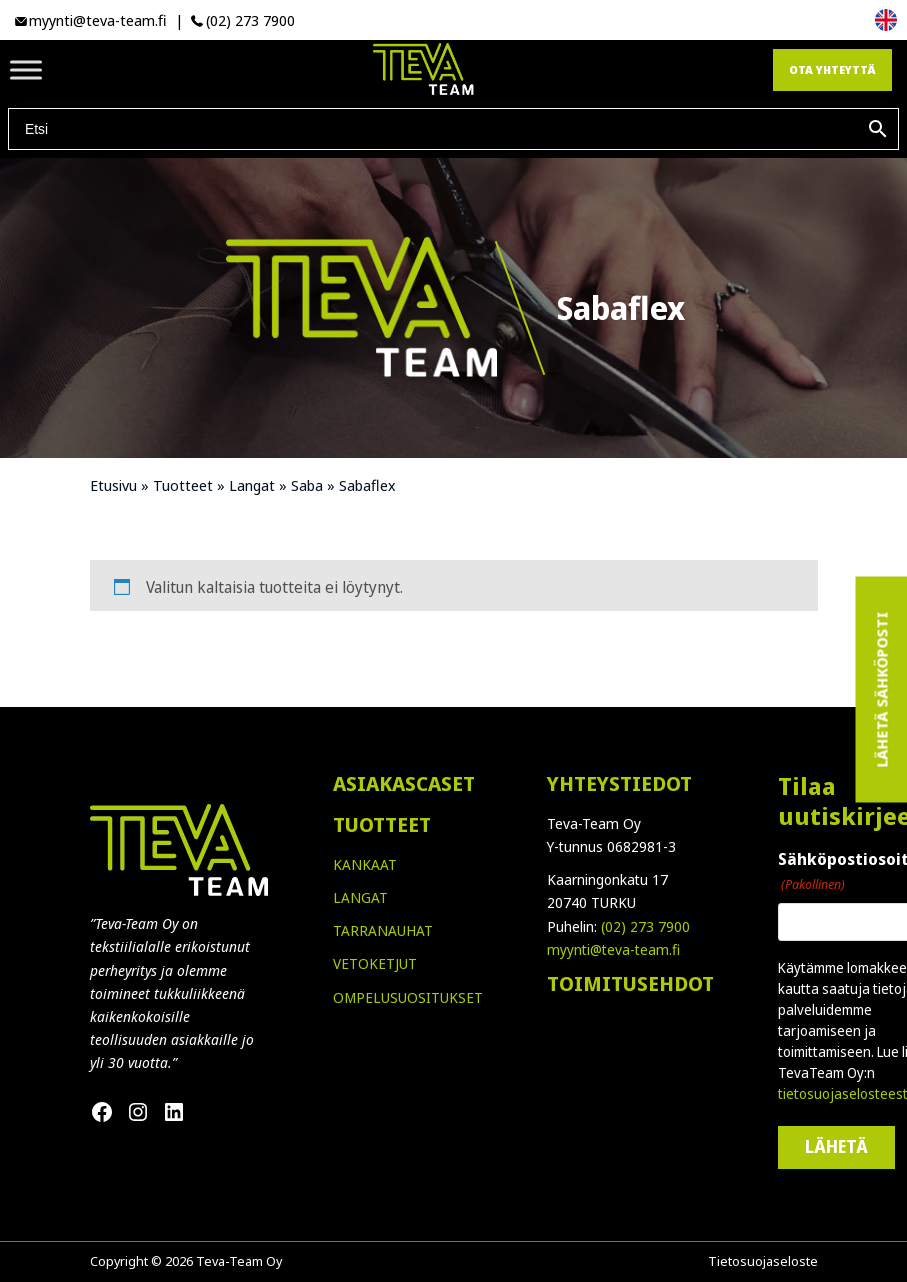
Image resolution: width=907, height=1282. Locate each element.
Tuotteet (183, 485)
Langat (252, 485)
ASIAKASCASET (404, 783)
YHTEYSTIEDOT (619, 783)
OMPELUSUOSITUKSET (408, 997)
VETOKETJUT (375, 963)
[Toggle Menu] (26, 69)
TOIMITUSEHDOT (630, 983)
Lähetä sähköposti (881, 690)
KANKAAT (365, 864)
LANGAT (360, 897)
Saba (307, 485)
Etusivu (113, 485)
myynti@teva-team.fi (98, 20)
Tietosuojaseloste (763, 1261)
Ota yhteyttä (832, 69)
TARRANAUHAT (383, 930)
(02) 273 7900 (250, 20)
